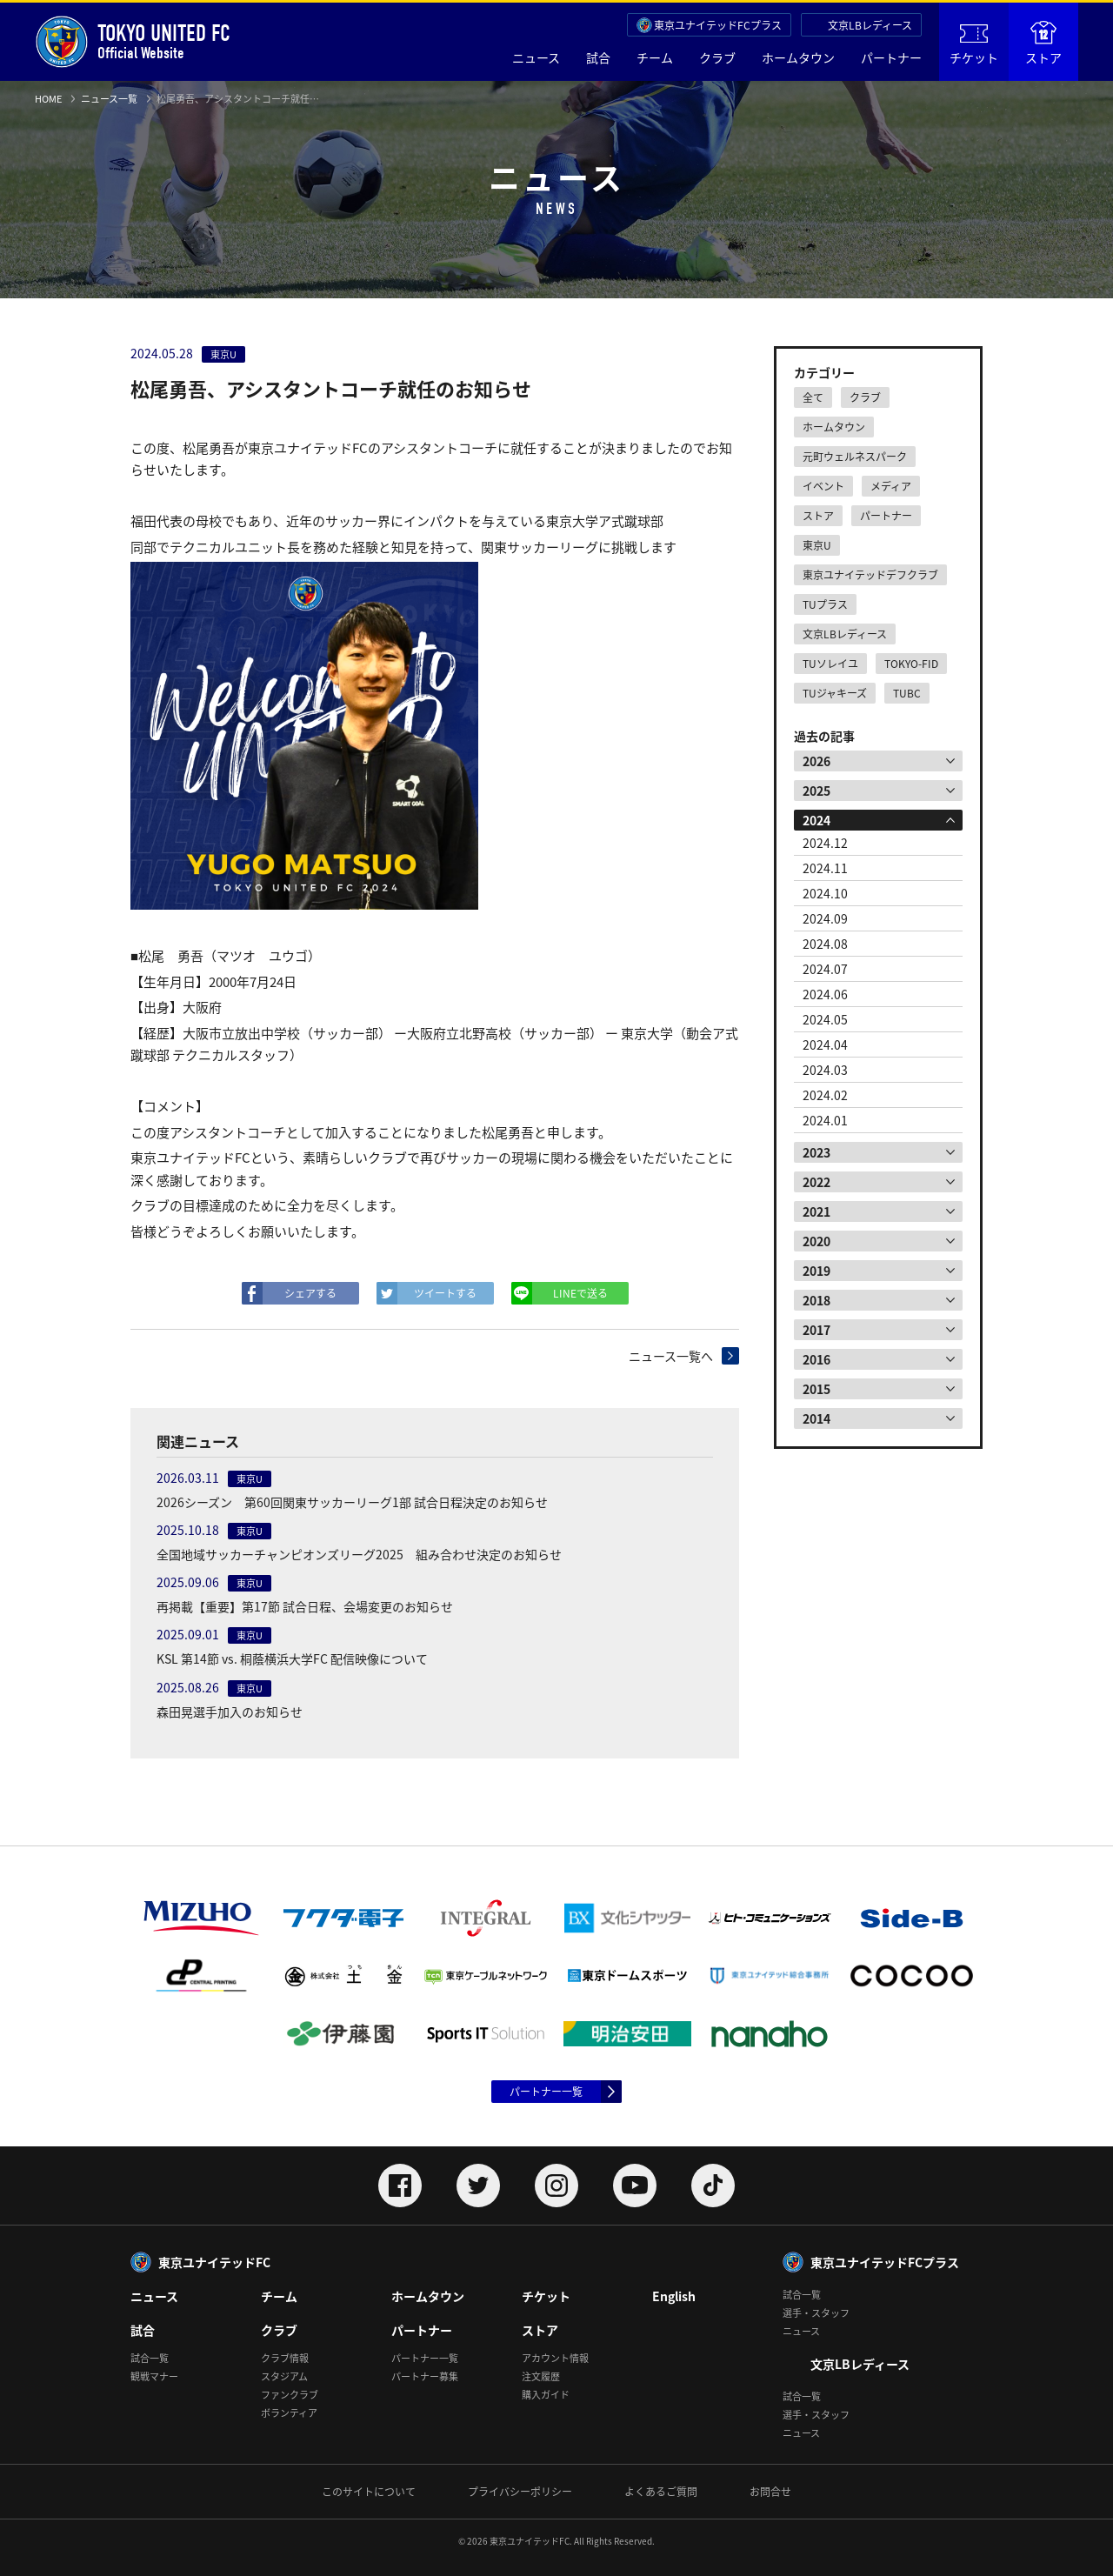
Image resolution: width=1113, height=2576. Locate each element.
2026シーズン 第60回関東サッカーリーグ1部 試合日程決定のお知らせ (352, 1502)
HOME (48, 98)
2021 (816, 1211)
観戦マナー (154, 2376)
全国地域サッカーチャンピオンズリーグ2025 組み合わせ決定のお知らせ (359, 1554)
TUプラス (825, 604)
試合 (598, 57)
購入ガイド (546, 2394)
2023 (816, 1152)
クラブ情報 (285, 2358)
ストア (1043, 43)
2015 (816, 1389)
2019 (816, 1270)
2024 (816, 820)
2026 (816, 761)
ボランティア (289, 2413)
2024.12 (825, 842)
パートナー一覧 (546, 2091)
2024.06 (825, 994)
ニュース (536, 57)
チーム (654, 57)
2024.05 (825, 1019)
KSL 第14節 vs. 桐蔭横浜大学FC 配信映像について (292, 1658)
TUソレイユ (830, 663)
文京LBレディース (870, 25)
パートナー (891, 57)
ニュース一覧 (109, 98)
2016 (816, 1359)
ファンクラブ (289, 2394)
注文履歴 (541, 2376)
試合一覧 (149, 2358)
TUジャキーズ (835, 693)
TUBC (907, 693)
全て (813, 397)
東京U (817, 545)
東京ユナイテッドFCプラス (718, 25)
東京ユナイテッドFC (214, 2262)
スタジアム (284, 2376)
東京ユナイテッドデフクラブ (870, 575)
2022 (816, 1182)
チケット (974, 45)
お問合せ (770, 2491)
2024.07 (825, 969)
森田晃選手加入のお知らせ (230, 1711)
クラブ (717, 57)
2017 (816, 1329)
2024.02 (825, 1095)
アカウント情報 (555, 2358)
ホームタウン (798, 57)
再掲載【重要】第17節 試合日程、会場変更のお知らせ (305, 1606)
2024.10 (825, 893)
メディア (890, 486)
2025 (816, 790)
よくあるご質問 (660, 2491)
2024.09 (825, 918)
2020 (816, 1241)
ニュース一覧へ (671, 1356)
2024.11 (825, 868)
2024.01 (825, 1120)
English (674, 2296)
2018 (816, 1300)
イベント (823, 486)
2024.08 (825, 943)
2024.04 (825, 1044)
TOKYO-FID (911, 663)
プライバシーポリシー (520, 2491)
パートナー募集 (424, 2376)
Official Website (132, 42)
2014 (816, 1418)
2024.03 (825, 1069)
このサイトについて (369, 2491)
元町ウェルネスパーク (855, 456)
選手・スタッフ (816, 2313)
